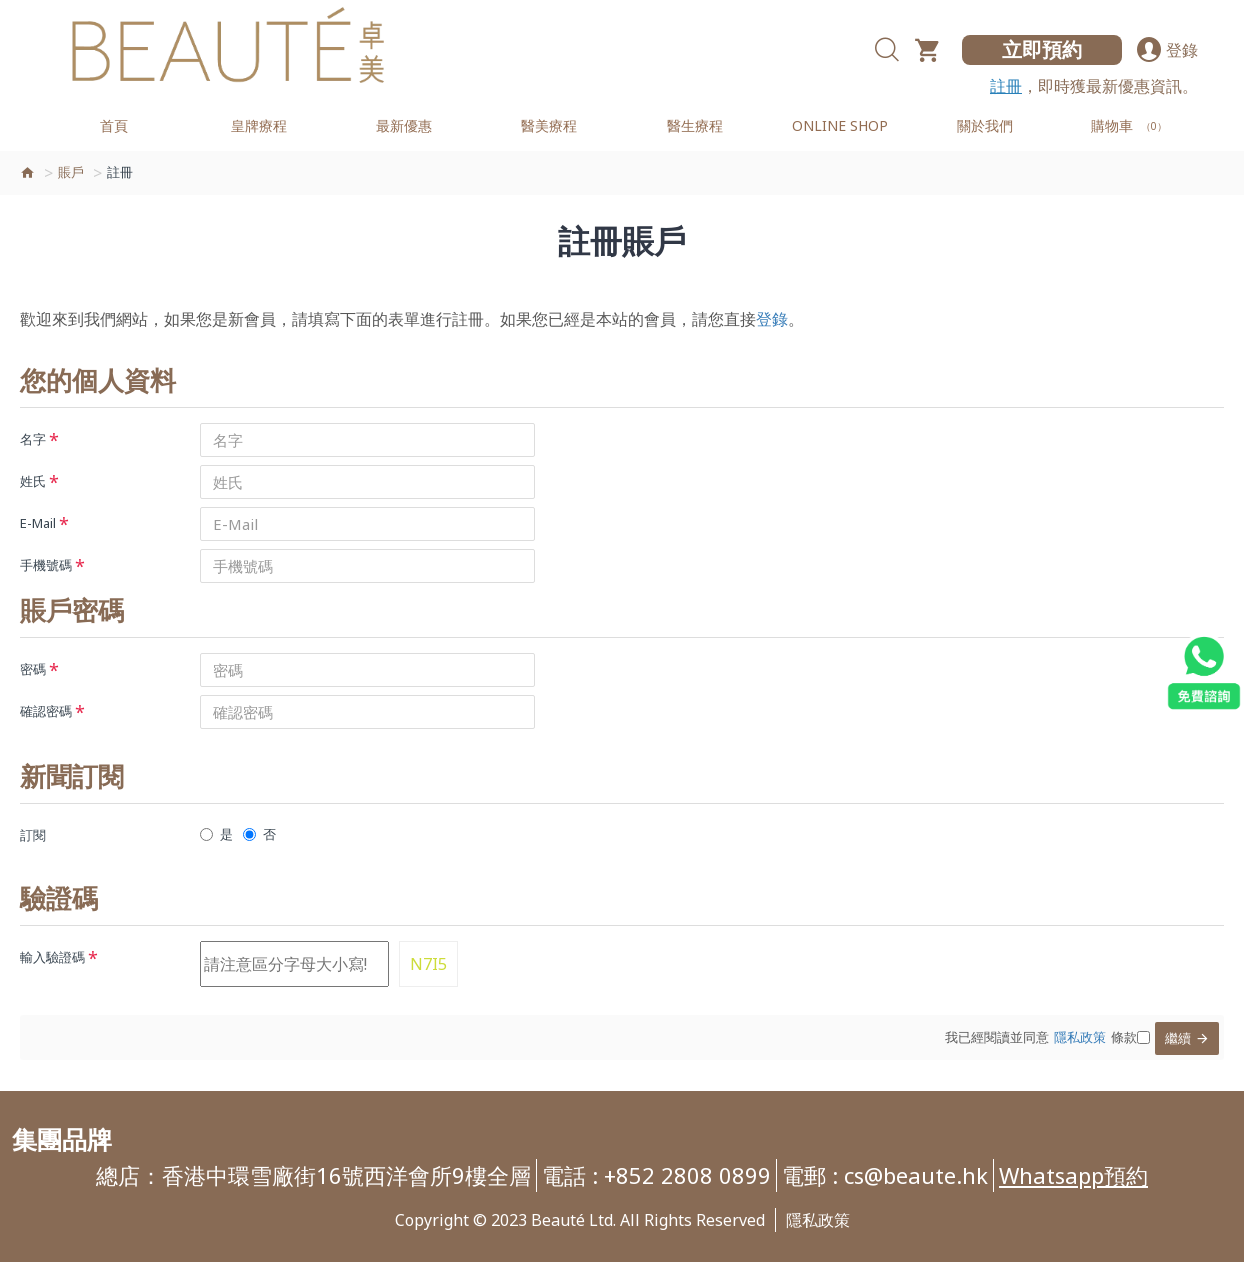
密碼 (33, 669)
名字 (33, 439)
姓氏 (33, 481)
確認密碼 (46, 711)
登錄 (772, 319)
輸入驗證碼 (52, 957)
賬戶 (71, 172)
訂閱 (33, 835)
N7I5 (428, 964)
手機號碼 (46, 565)
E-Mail (38, 523)
